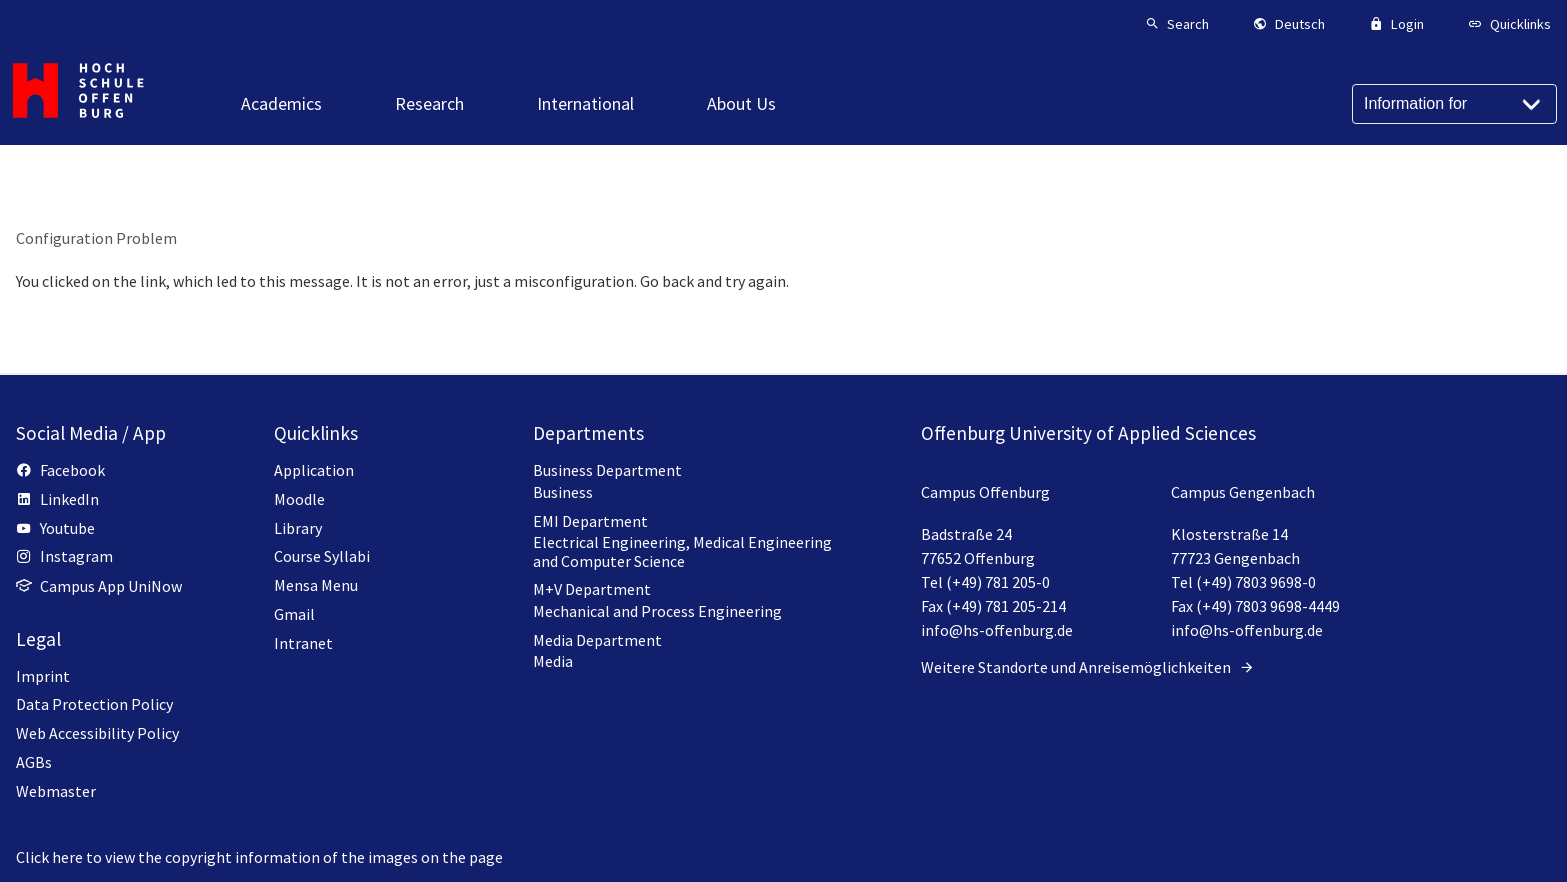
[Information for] (1454, 104)
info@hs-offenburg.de (997, 630)
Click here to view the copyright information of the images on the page (259, 857)
